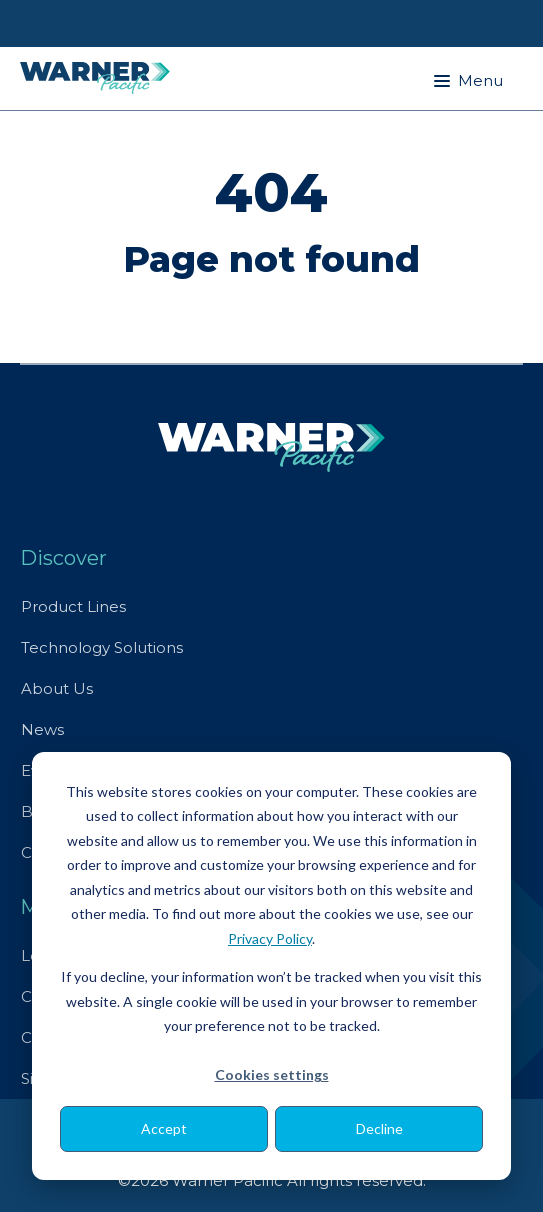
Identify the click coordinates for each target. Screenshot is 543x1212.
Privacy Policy (270, 938)
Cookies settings (272, 1074)
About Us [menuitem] (57, 688)
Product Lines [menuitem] (73, 606)
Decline (379, 1128)
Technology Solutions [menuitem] (102, 647)
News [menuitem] (42, 729)
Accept (164, 1128)
